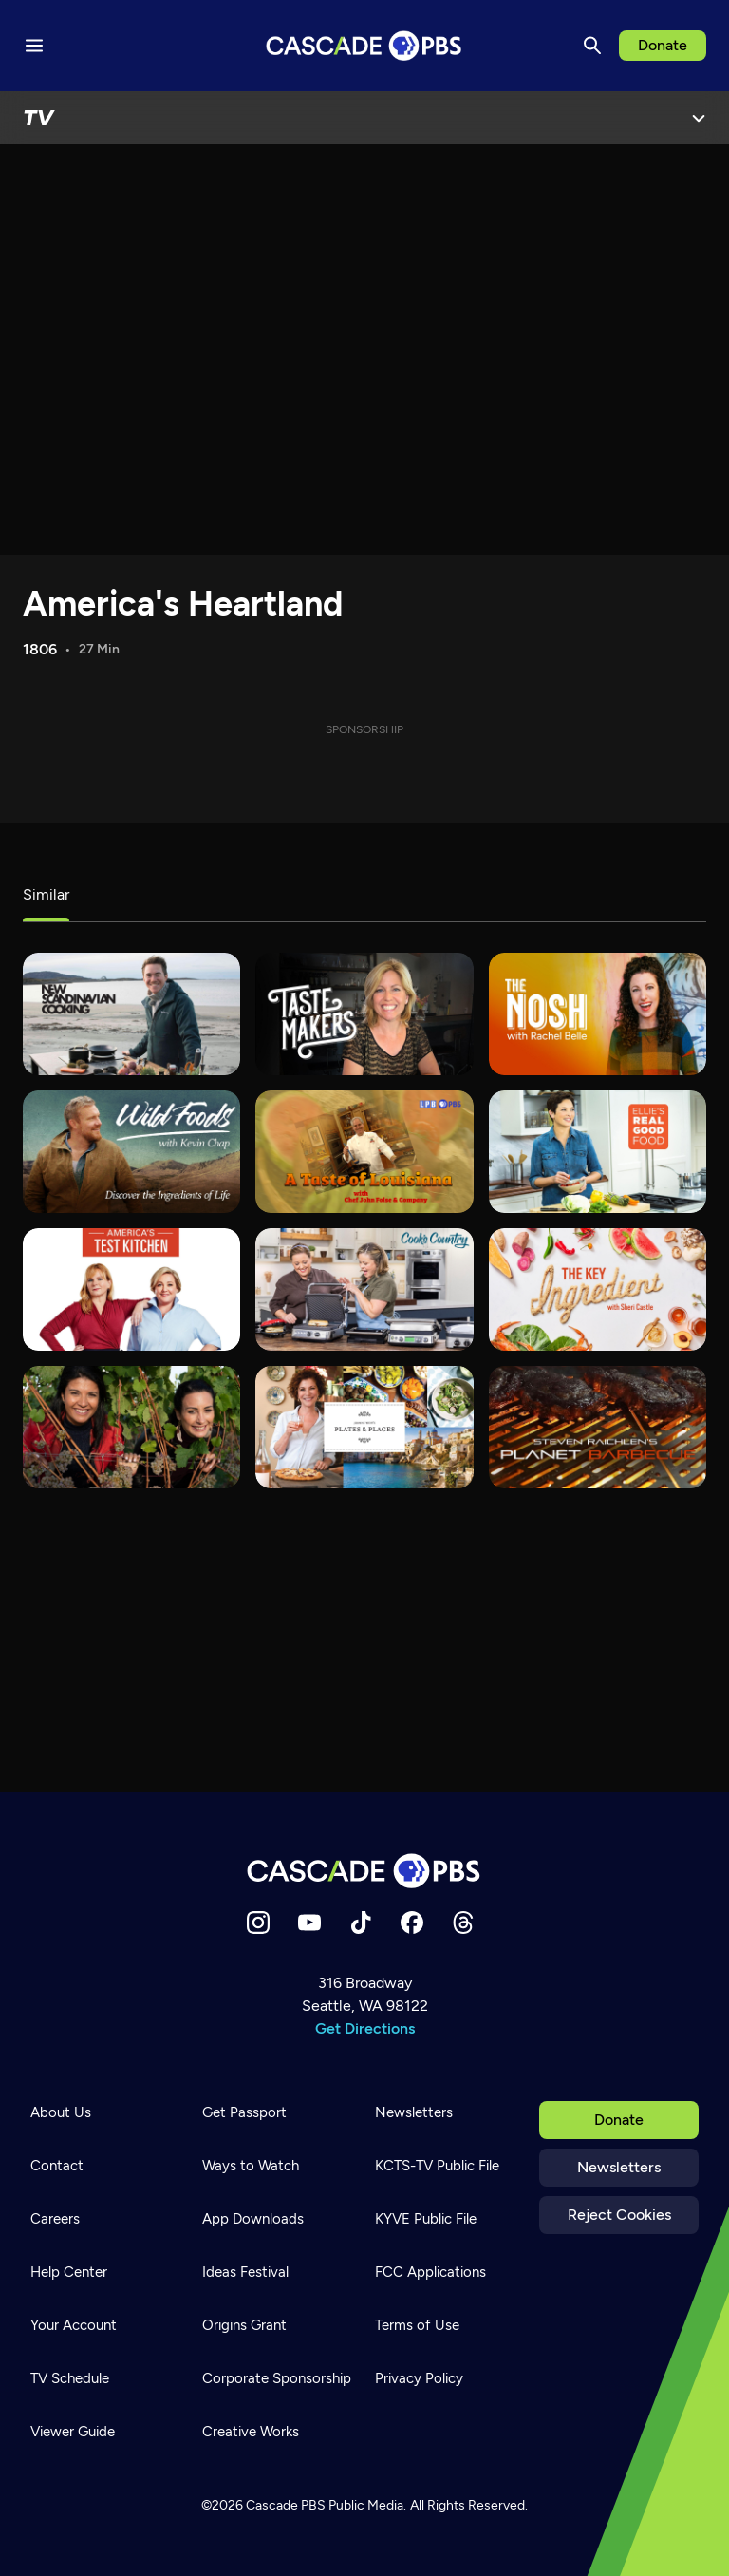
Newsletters (619, 2167)
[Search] (592, 45)
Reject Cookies (619, 2215)
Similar (46, 894)
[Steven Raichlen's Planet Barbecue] (597, 1427)
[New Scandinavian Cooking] (131, 1014)
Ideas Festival (245, 2272)
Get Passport (244, 2112)
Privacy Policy (419, 2378)
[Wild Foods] (131, 1151)
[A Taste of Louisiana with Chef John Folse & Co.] (364, 1151)
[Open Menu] (698, 117)
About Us (60, 2112)
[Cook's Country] (364, 1289)
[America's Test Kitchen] (131, 1289)
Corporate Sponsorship (276, 2378)
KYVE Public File (426, 2218)
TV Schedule (69, 2378)
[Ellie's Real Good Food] (597, 1151)
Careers (55, 2218)
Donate (662, 45)
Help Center (68, 2272)
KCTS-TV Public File (437, 2165)
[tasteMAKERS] (364, 1014)
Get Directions (365, 2028)
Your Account (73, 2325)
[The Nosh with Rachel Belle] (597, 1014)
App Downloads (253, 2218)
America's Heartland (183, 603)
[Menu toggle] (34, 45)
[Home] (364, 1870)
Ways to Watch (250, 2165)
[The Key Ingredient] (597, 1289)
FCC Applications (430, 2272)
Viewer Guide (72, 2431)
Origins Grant (244, 2325)
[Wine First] (131, 1427)
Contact (57, 2165)
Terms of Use (417, 2325)
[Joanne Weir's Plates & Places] (364, 1427)
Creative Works (250, 2431)
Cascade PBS (286, 2505)
